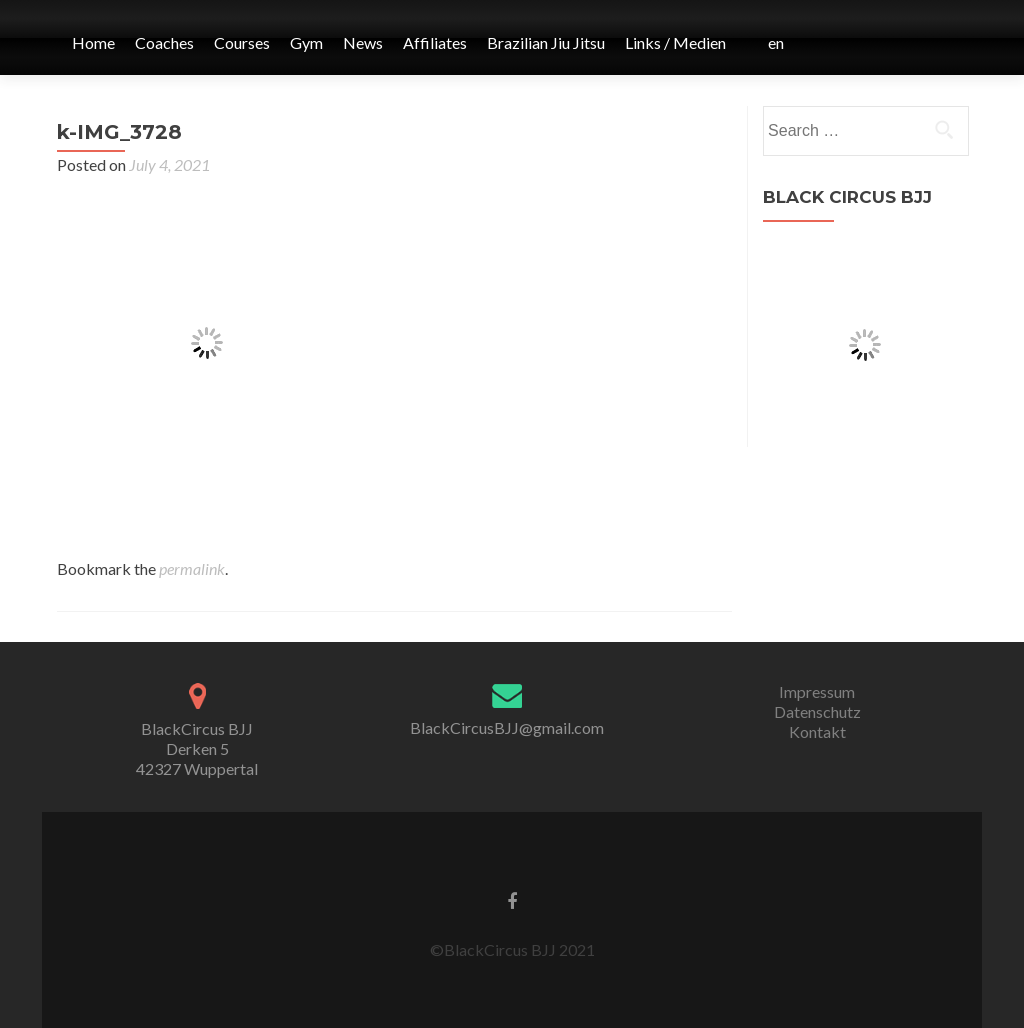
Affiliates (435, 42)
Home (93, 42)
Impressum (817, 691)
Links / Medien (675, 42)
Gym (306, 42)
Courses (242, 42)
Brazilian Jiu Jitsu (546, 42)
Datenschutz (817, 711)
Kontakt (817, 731)
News (363, 42)
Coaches (164, 42)
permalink (192, 568)
